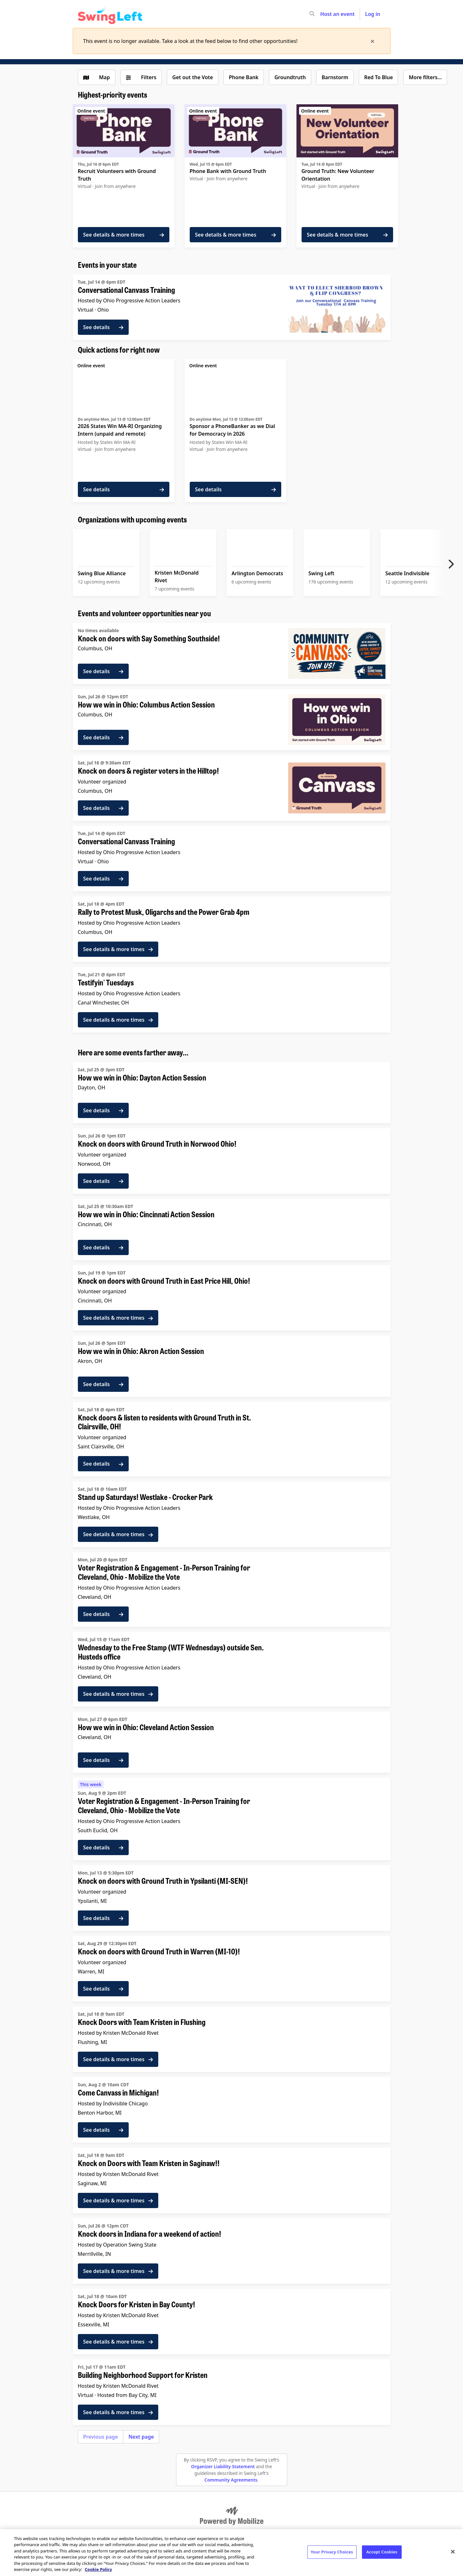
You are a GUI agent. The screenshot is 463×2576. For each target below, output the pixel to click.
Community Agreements (230, 2480)
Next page (141, 2436)
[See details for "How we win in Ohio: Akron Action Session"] (232, 1366)
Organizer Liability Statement (223, 2466)
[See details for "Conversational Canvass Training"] (232, 307)
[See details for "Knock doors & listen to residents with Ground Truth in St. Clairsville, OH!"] (232, 1439)
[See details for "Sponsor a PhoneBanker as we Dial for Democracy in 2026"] (235, 430)
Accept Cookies (382, 2552)
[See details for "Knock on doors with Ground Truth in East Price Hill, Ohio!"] (232, 1298)
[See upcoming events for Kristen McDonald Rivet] (183, 562)
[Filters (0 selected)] (141, 77)
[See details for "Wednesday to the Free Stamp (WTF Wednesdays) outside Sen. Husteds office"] (232, 1669)
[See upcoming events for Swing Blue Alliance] (106, 562)
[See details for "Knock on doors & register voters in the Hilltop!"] (232, 788)
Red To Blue (378, 77)
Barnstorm (335, 77)
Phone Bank (243, 77)
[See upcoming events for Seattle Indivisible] (413, 562)
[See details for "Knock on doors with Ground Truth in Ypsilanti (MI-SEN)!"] (232, 1898)
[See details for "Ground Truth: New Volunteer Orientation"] (347, 175)
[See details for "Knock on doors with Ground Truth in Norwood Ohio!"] (232, 1161)
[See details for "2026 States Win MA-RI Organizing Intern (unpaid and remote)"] (123, 430)
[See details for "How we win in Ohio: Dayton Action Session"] (232, 1092)
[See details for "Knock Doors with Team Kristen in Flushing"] (232, 2039)
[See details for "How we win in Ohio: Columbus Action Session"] (232, 719)
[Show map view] (96, 77)
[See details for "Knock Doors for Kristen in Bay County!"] (232, 2321)
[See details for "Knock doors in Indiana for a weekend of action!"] (232, 2251)
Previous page (100, 2436)
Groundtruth (290, 77)
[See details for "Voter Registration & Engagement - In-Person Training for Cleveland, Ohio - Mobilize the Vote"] (232, 1589)
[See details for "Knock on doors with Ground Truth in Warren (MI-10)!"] (232, 1968)
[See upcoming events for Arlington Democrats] (260, 562)
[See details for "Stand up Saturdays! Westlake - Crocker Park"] (232, 1514)
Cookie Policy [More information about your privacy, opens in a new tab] (98, 2569)
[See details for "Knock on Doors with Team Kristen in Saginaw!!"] (232, 2180)
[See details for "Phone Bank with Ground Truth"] (235, 175)
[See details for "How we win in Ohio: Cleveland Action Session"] (232, 1742)
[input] (323, 14)
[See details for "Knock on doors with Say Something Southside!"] (232, 653)
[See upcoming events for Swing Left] (336, 562)
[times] (372, 41)
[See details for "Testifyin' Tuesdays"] (232, 999)
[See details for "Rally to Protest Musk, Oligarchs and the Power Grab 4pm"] (232, 929)
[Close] (453, 2552)
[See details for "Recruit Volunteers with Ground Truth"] (123, 175)
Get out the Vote (192, 77)
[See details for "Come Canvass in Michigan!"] (232, 2110)
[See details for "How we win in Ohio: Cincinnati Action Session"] (232, 1229)
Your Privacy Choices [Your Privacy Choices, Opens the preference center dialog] (332, 2552)
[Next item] (452, 564)
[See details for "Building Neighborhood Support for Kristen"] (232, 2392)
